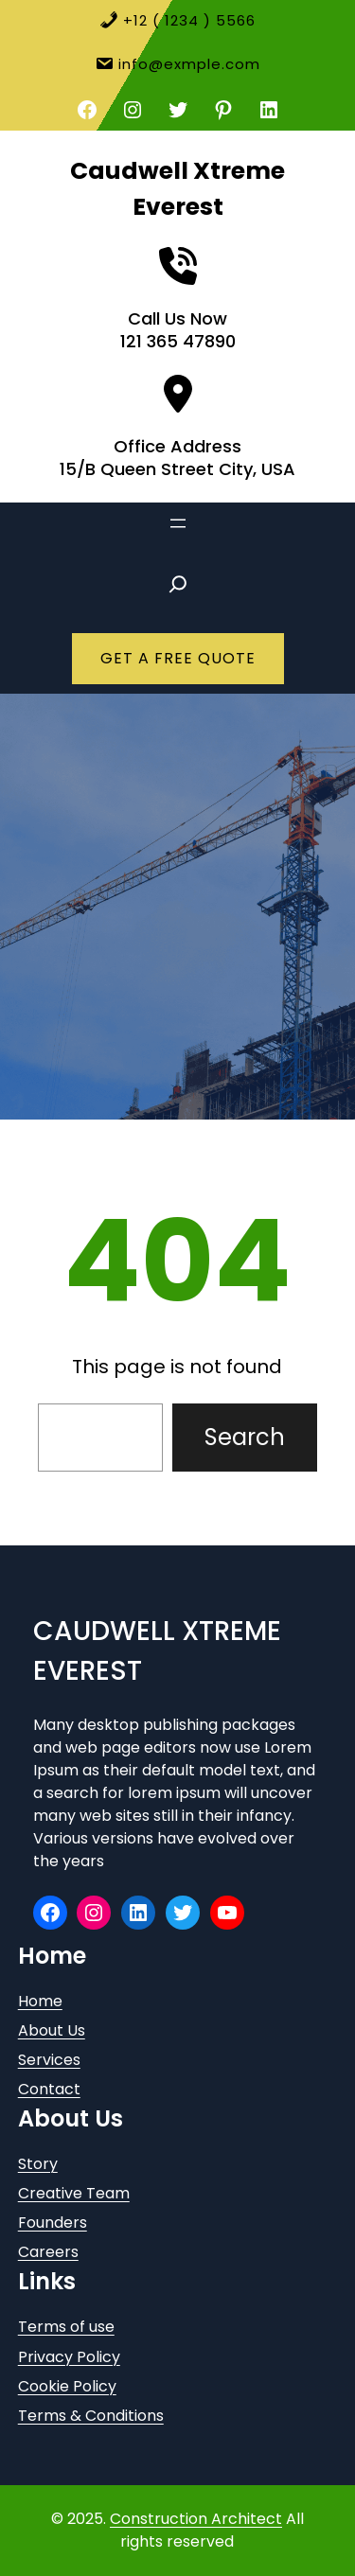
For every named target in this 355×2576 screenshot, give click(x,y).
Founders (52, 2222)
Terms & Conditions (91, 2415)
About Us (51, 2030)
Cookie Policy (67, 2386)
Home (40, 2001)
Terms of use (66, 2327)
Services (49, 2060)
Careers (48, 2252)
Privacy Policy (69, 2357)
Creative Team (74, 2193)
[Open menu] (178, 523)
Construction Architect (196, 2519)
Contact (49, 2089)
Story (38, 2164)
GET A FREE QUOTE (178, 658)
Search (244, 1437)
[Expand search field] (177, 583)
